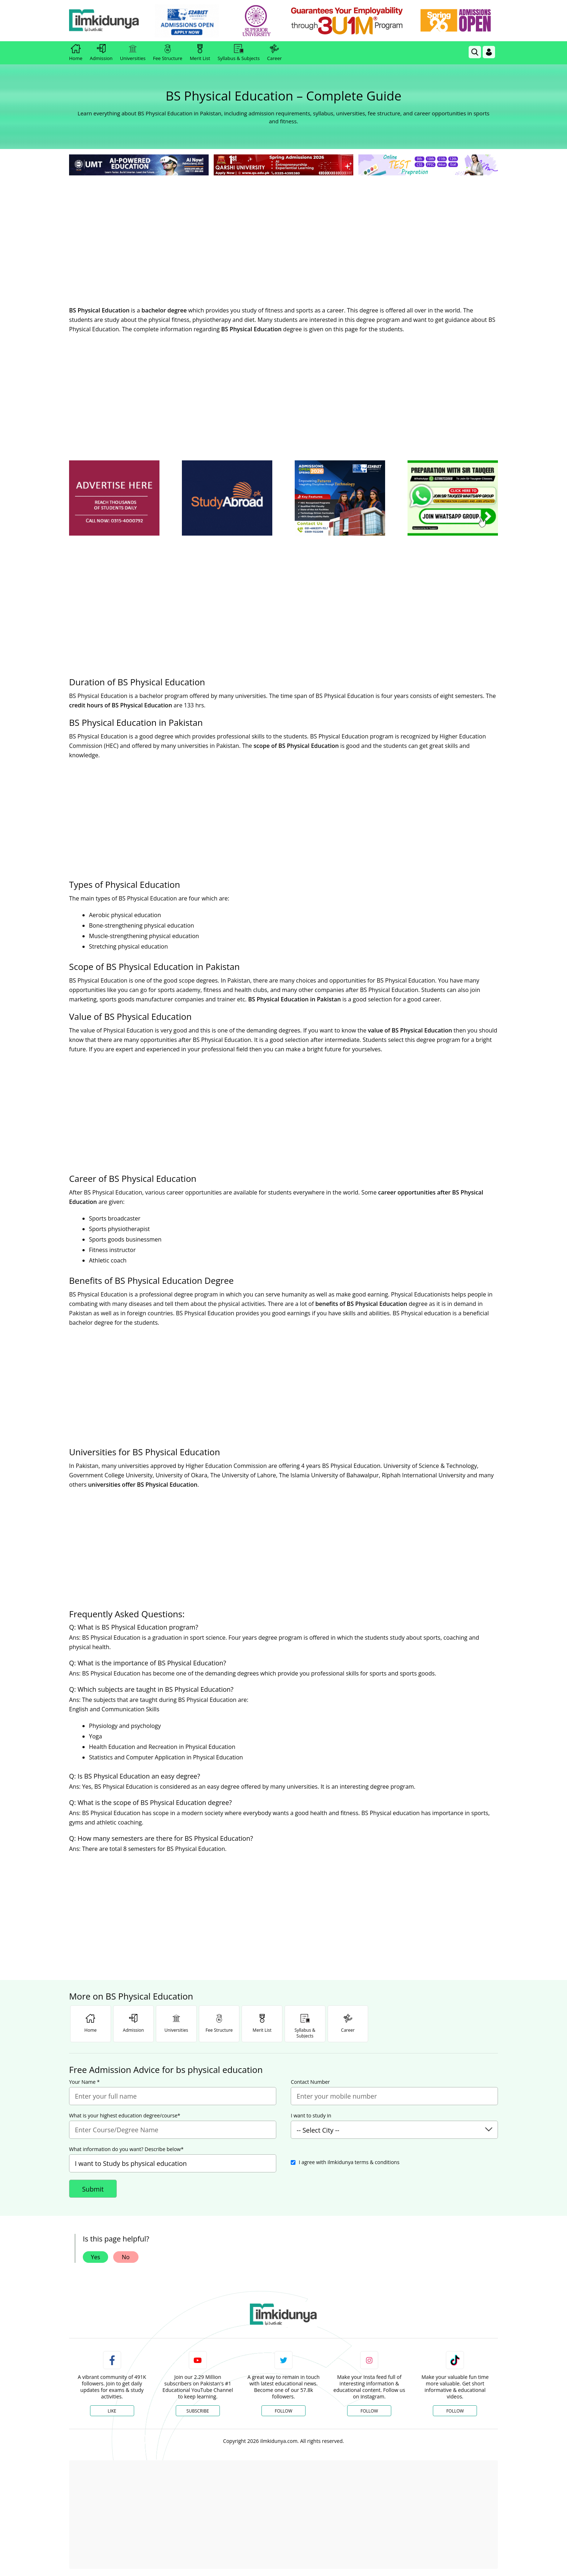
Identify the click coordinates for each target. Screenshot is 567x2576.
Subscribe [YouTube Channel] (198, 2411)
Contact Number (310, 2082)
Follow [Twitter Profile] (283, 2411)
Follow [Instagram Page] (369, 2411)
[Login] (489, 52)
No (126, 2257)
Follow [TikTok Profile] (455, 2411)
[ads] (114, 498)
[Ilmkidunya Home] (109, 21)
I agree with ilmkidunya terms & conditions (349, 2162)
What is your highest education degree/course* (124, 2115)
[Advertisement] (283, 231)
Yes (95, 2257)
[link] (192, 21)
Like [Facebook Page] (112, 2411)
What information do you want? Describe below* (126, 2149)
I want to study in (311, 2115)
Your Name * (84, 2082)
